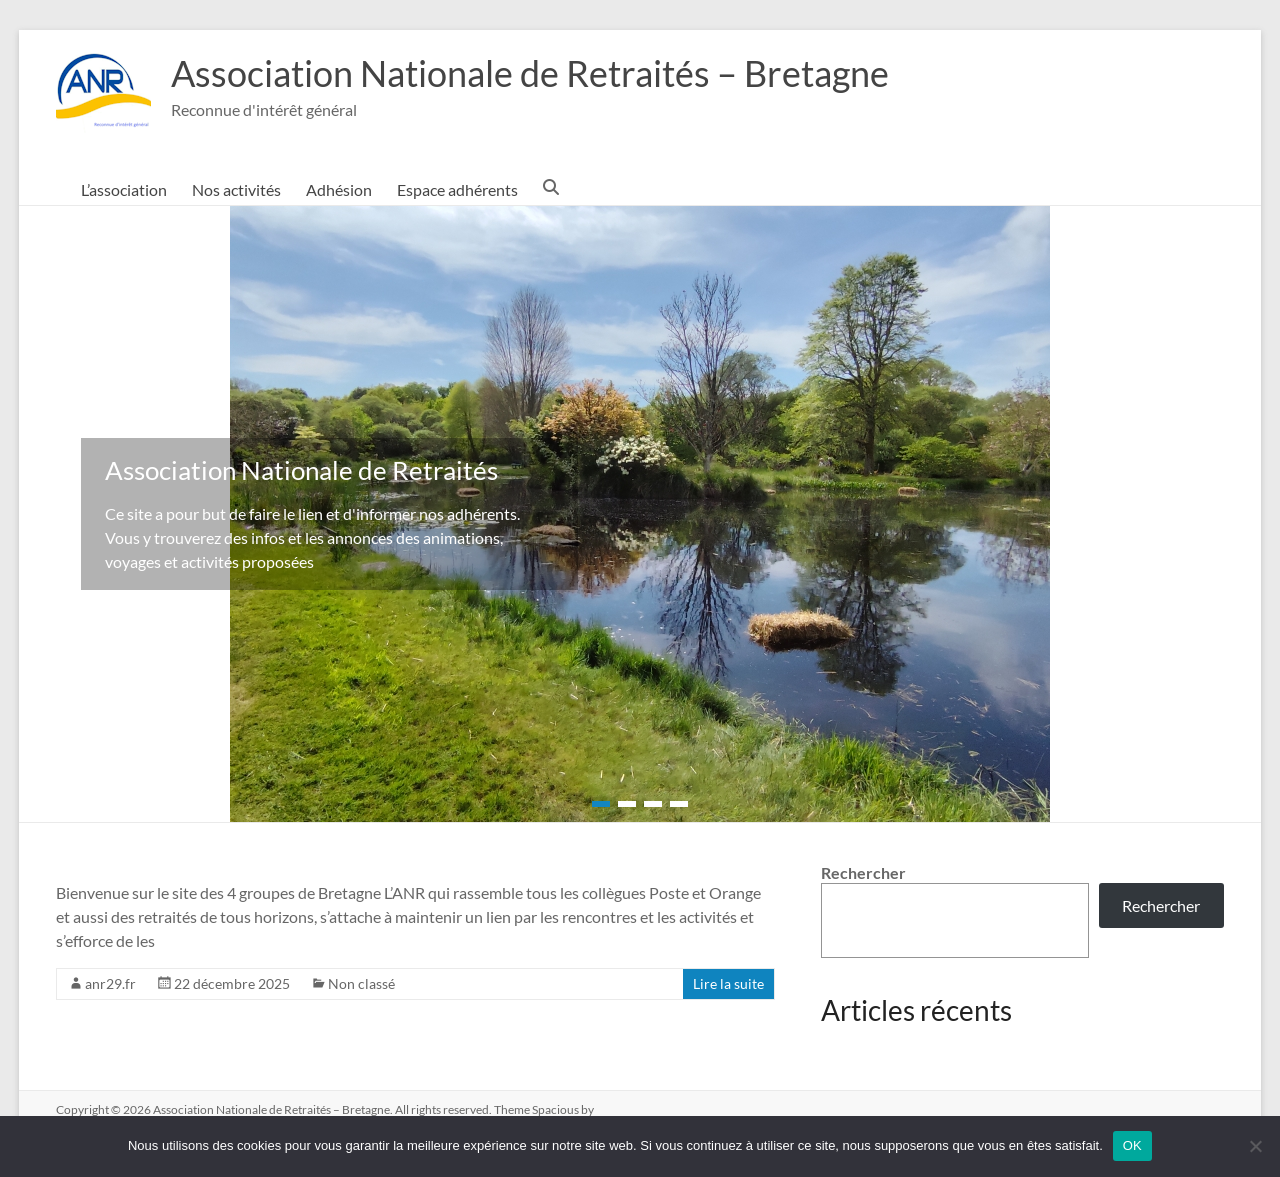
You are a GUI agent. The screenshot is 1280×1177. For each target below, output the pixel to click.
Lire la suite (728, 983)
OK (1132, 1145)
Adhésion (339, 189)
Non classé (361, 983)
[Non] (1255, 1146)
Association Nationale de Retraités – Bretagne (530, 73)
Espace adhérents (457, 189)
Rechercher (863, 872)
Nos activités (236, 189)
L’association (124, 189)
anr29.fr (110, 983)
